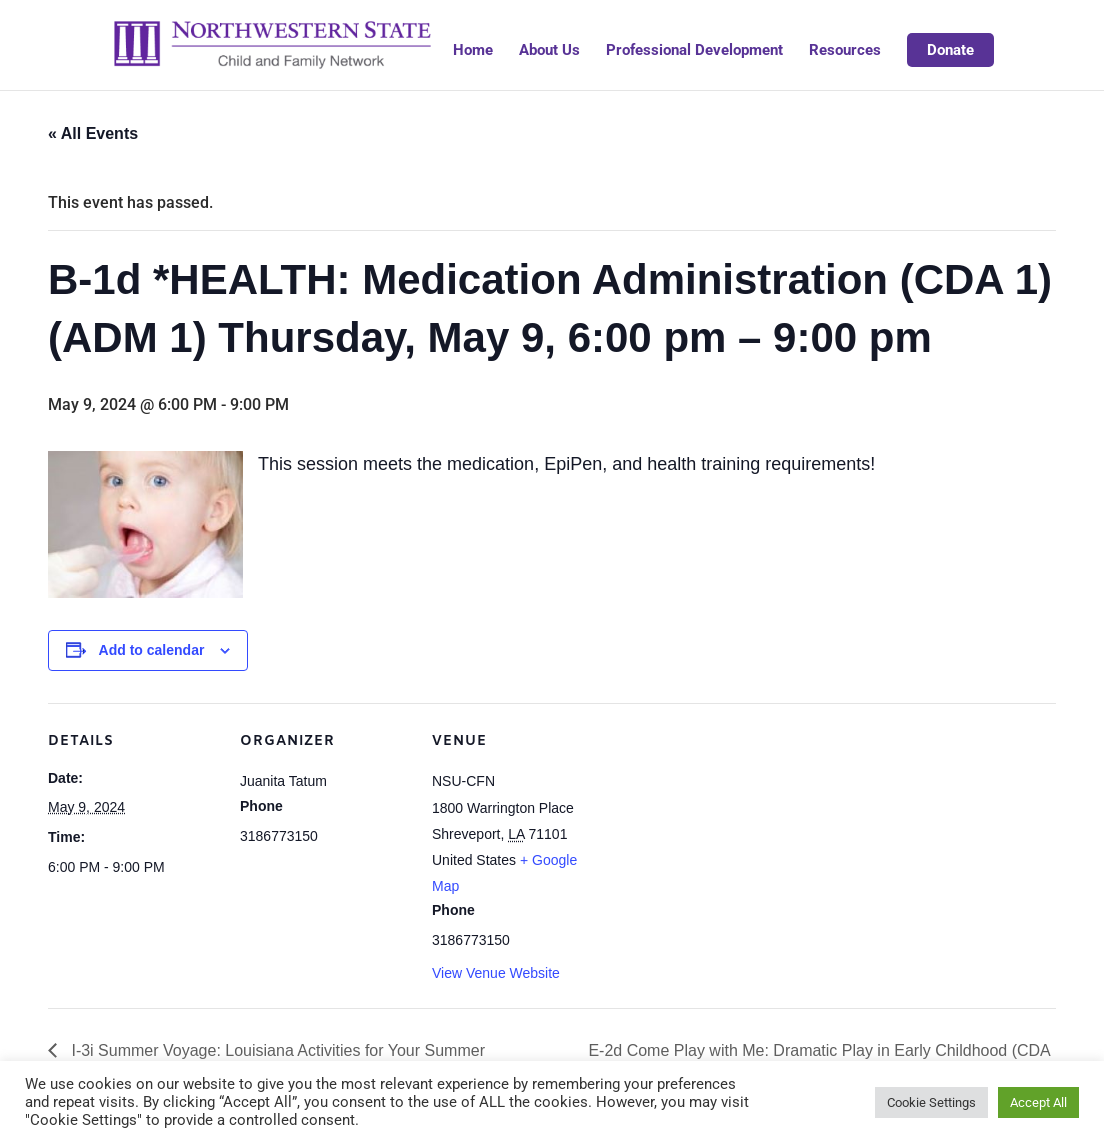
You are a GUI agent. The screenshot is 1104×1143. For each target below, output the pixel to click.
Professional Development (694, 51)
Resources (845, 51)
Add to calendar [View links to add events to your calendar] (152, 650)
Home (473, 51)
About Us (549, 51)
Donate (950, 50)
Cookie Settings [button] (931, 1102)
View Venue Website (496, 973)
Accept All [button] (1038, 1102)
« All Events (93, 133)
